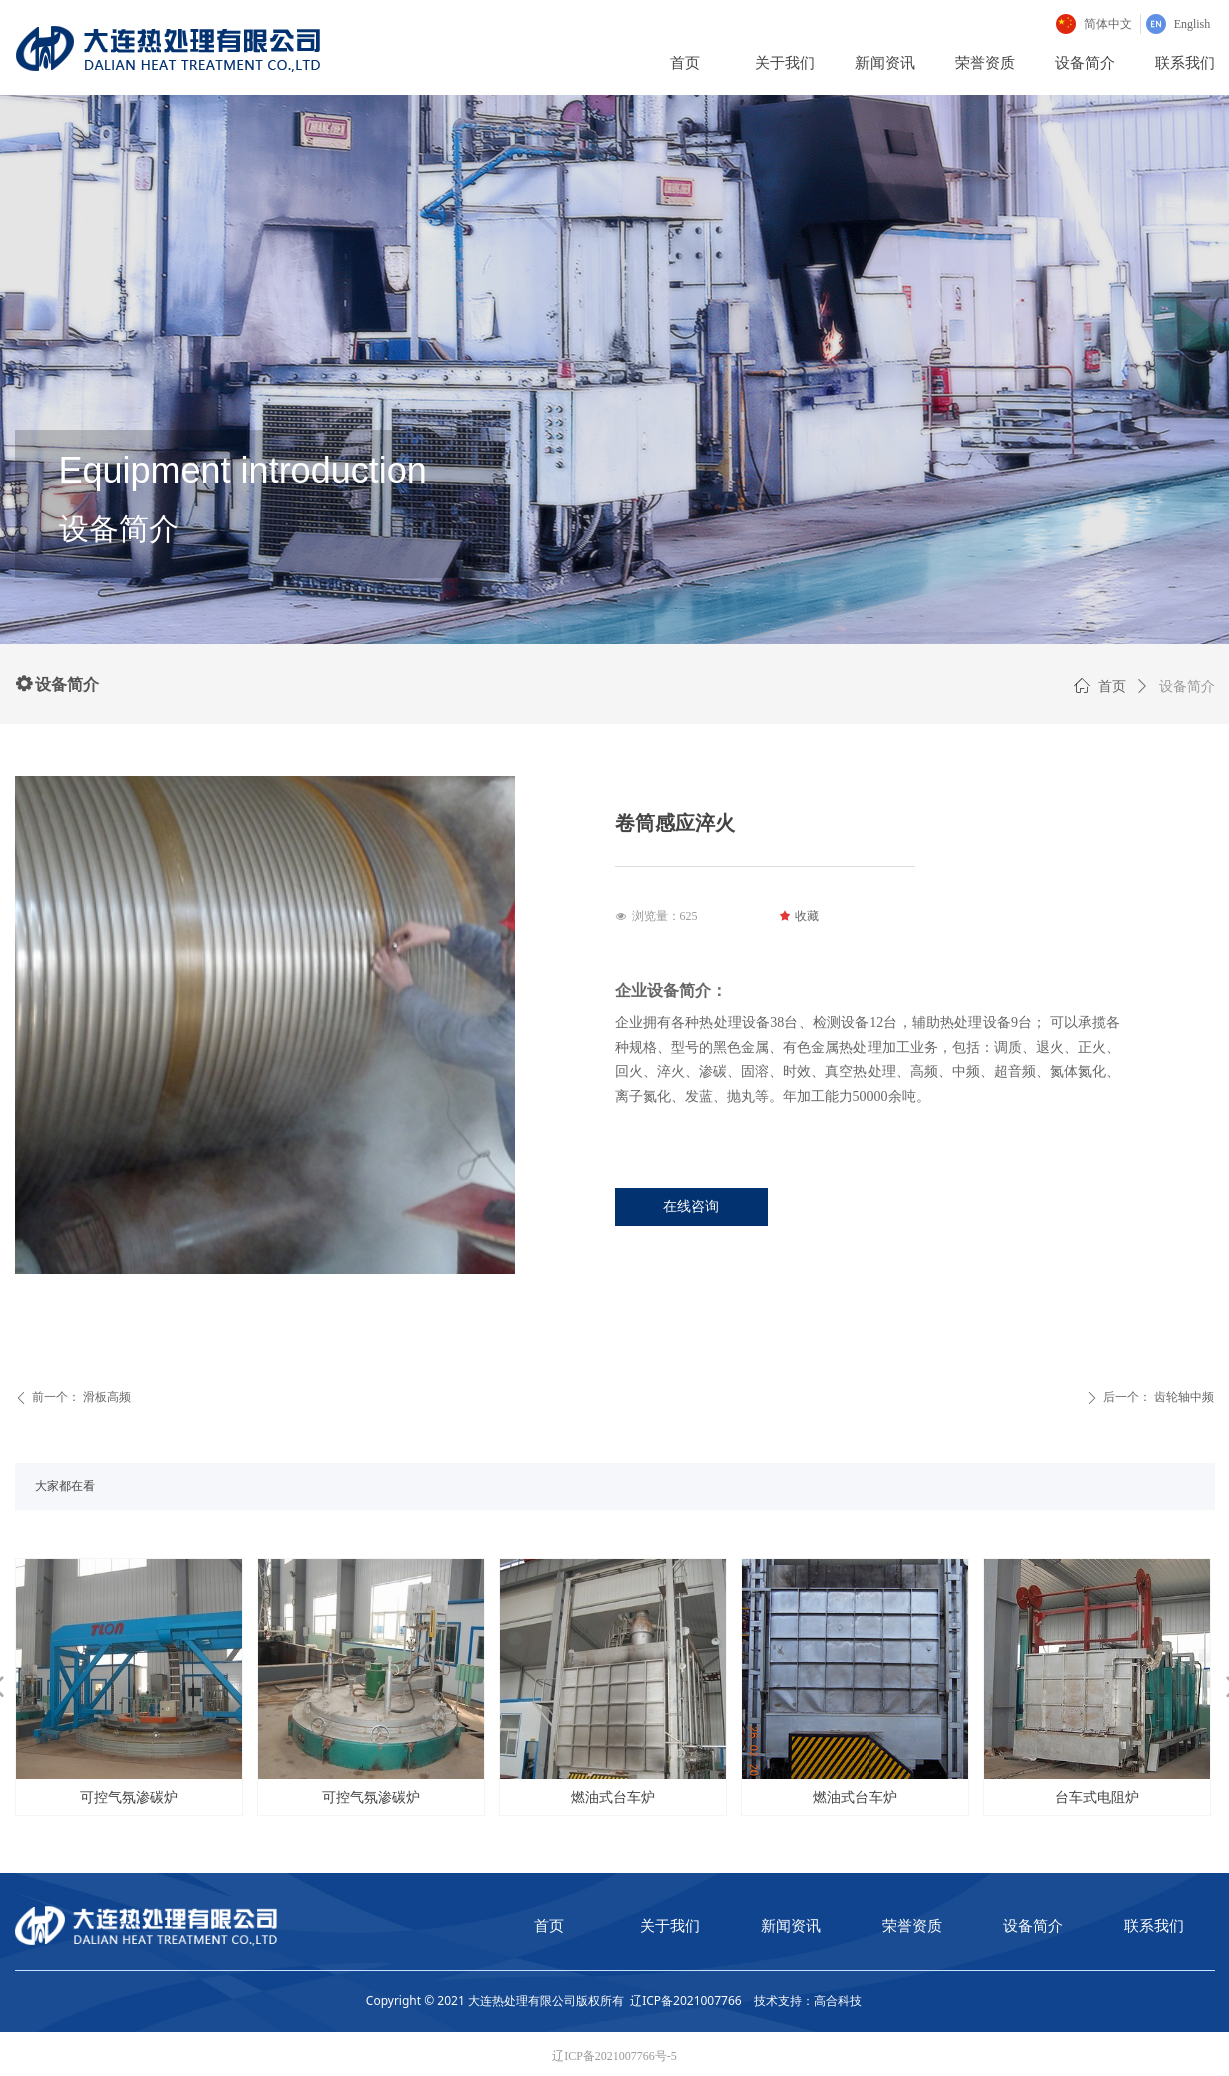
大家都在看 (65, 1486)
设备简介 (1187, 686)
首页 (1112, 686)
